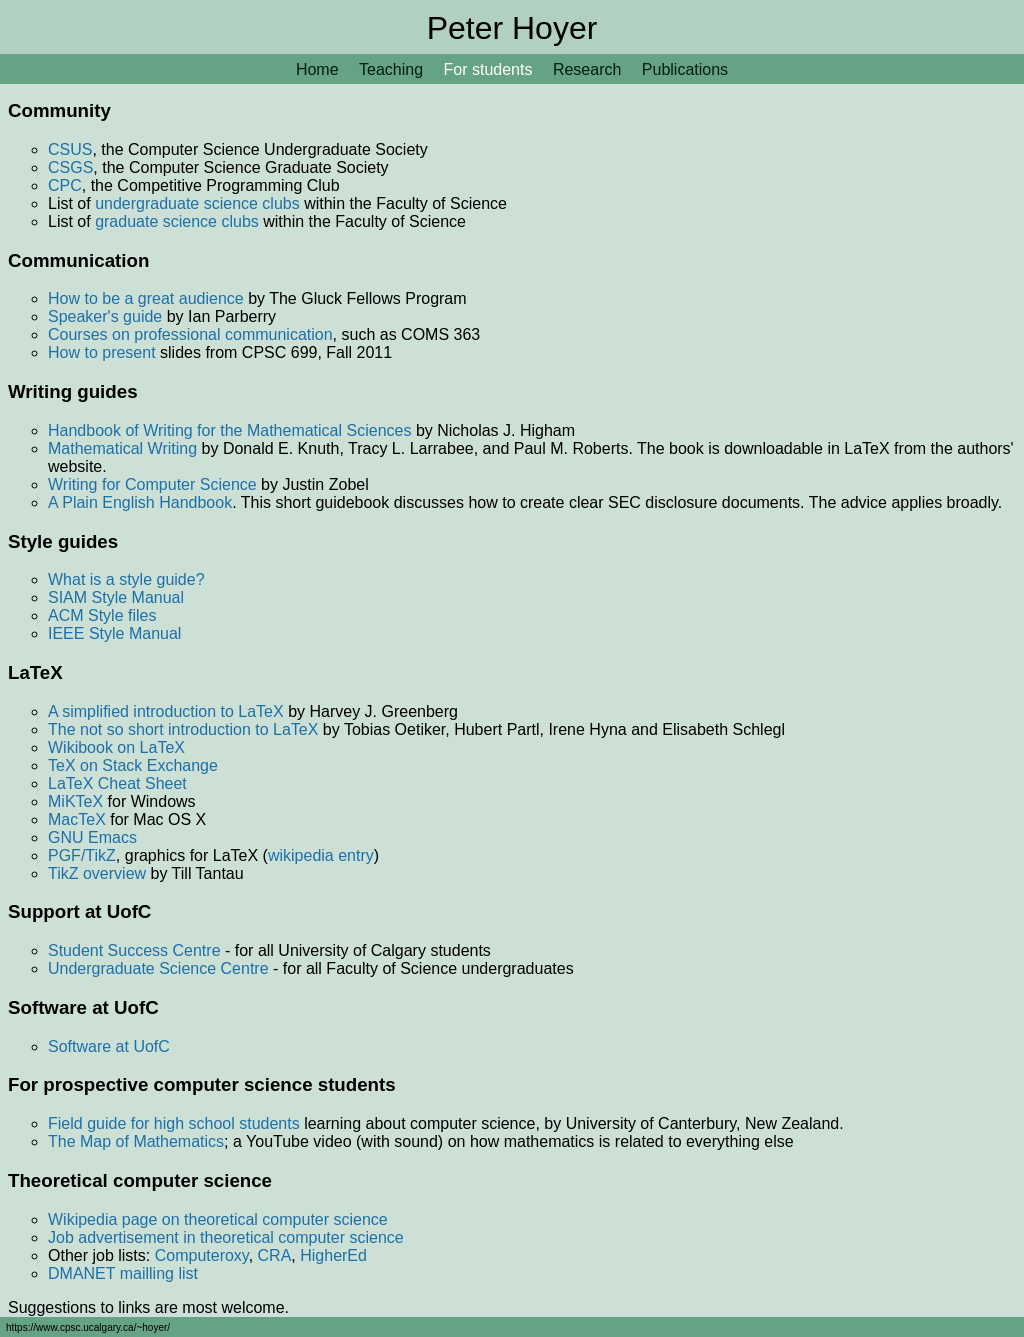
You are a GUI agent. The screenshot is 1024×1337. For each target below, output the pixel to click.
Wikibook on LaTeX (116, 747)
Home (317, 69)
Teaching (391, 69)
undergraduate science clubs (197, 203)
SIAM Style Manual (116, 597)
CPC (65, 185)
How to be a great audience (146, 298)
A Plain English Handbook (140, 502)
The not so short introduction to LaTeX (183, 729)
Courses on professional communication (190, 334)
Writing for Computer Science (152, 484)
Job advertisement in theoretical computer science (226, 1237)
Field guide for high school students (174, 1123)
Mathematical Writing (122, 448)
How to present (102, 352)
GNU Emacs (92, 837)
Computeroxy (202, 1255)
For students (488, 69)
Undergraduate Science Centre (158, 968)
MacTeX (77, 819)
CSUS (70, 149)
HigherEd (333, 1255)
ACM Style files (102, 615)
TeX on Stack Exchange (133, 765)
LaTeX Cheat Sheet (117, 783)
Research (587, 69)
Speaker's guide (105, 316)
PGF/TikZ (82, 855)
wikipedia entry (321, 855)
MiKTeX (75, 801)
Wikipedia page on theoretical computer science (218, 1219)
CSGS (70, 167)
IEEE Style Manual (114, 633)
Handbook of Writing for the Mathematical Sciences (229, 430)
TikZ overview (97, 873)
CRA (275, 1255)
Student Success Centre (134, 950)
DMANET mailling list (123, 1273)
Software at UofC (109, 1046)
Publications (685, 69)
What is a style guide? (126, 579)
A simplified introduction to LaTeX (166, 711)
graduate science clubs (177, 221)
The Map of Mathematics (136, 1141)
